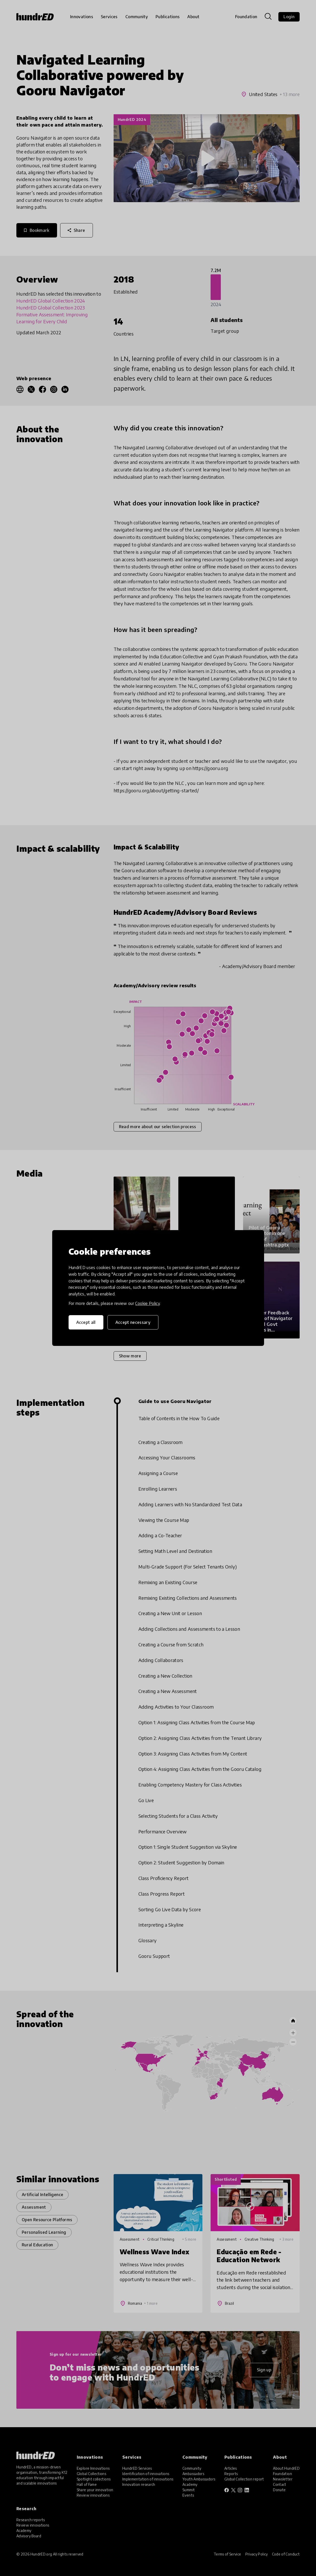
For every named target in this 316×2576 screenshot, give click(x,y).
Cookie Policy (147, 1303)
